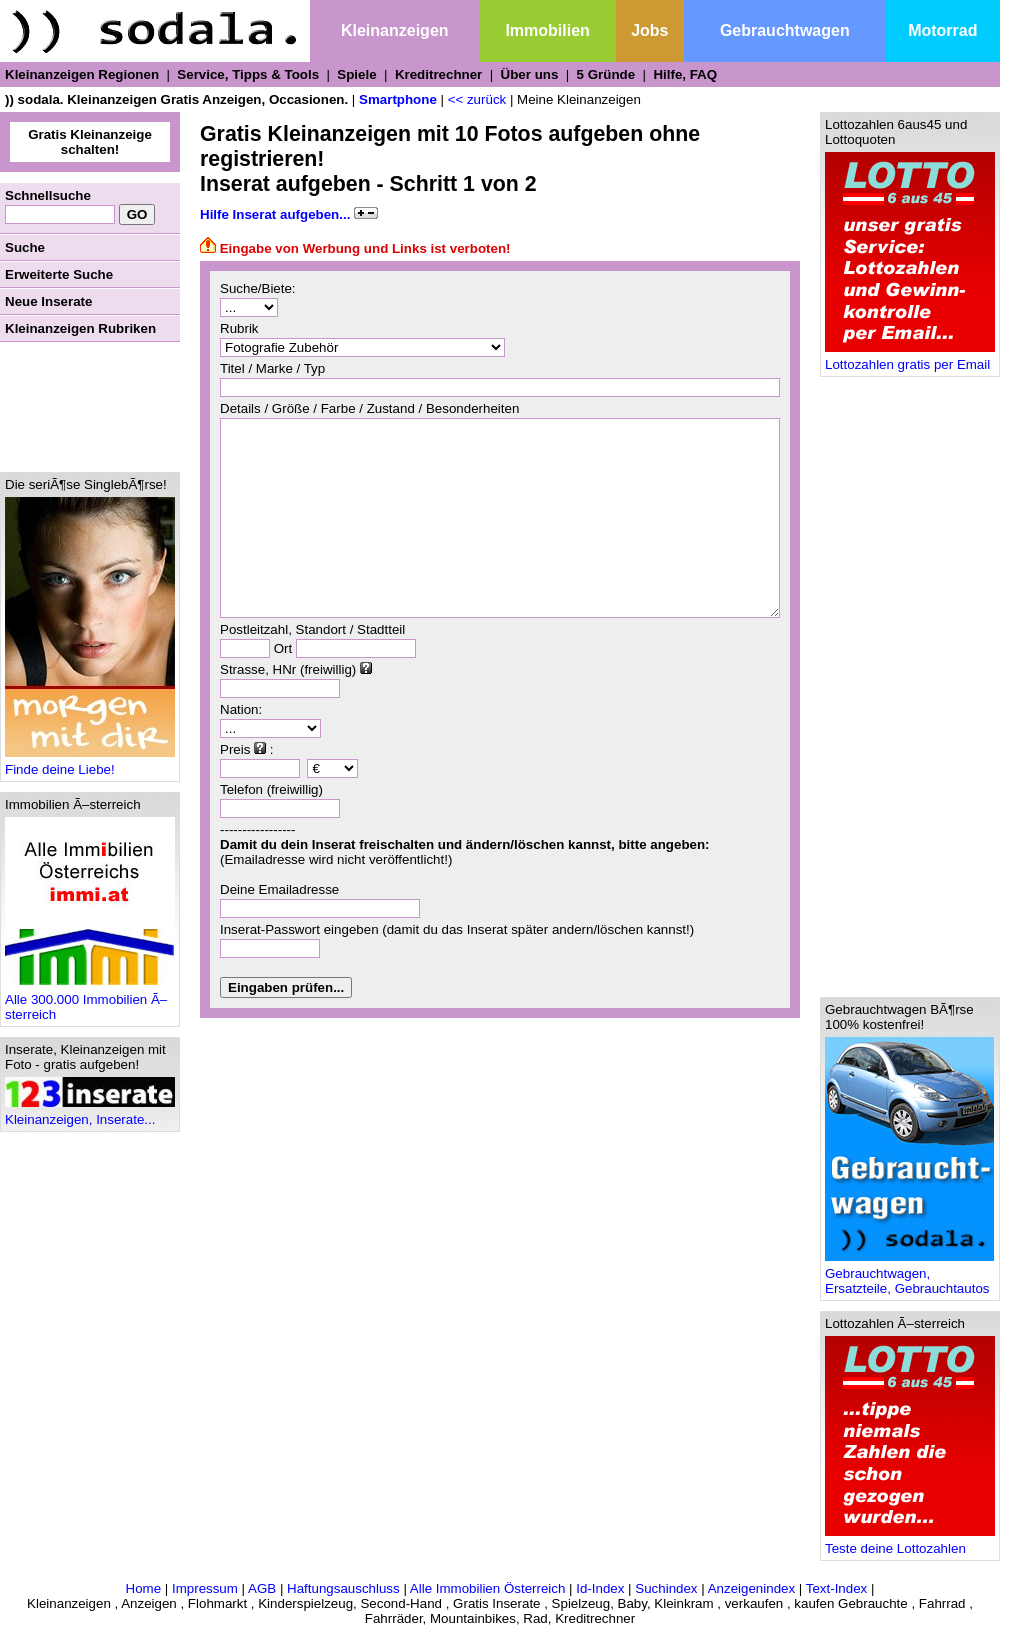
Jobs (649, 30)
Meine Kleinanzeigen (579, 99)
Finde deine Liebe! (90, 763)
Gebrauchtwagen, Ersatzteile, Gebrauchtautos (909, 1275)
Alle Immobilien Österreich (488, 1588)
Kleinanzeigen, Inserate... (90, 1113)
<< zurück (477, 99)
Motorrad (942, 30)
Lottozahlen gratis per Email (910, 358)
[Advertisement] (90, 407)
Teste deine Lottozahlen (910, 1542)
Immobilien (547, 30)
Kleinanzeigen (395, 30)
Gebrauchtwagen (785, 30)
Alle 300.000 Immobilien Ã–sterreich (90, 1001)
